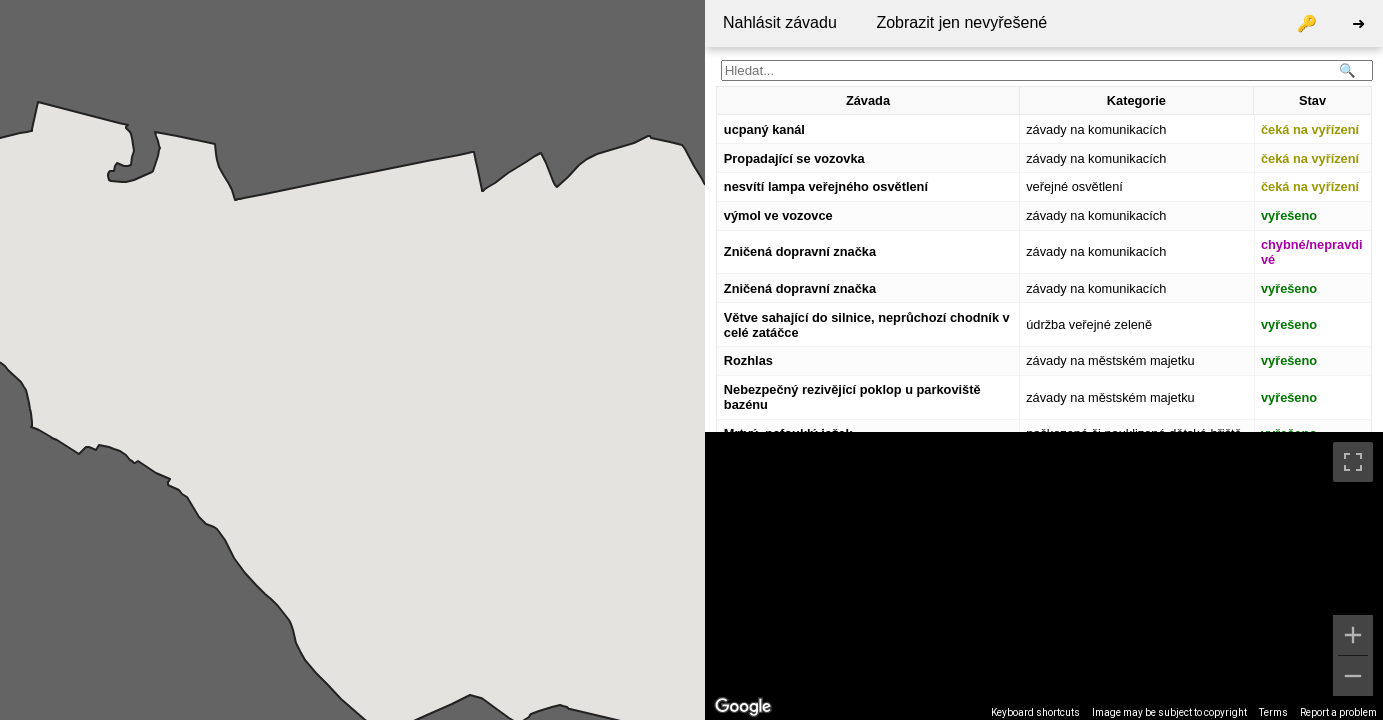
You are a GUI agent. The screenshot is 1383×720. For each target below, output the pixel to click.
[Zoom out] (1353, 676)
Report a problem (1338, 712)
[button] (408, 378)
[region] (1044, 576)
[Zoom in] (1353, 635)
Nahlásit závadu (780, 22)
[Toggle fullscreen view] (1353, 462)
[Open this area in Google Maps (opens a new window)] (743, 707)
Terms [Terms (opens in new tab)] (1273, 712)
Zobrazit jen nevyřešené (961, 22)
